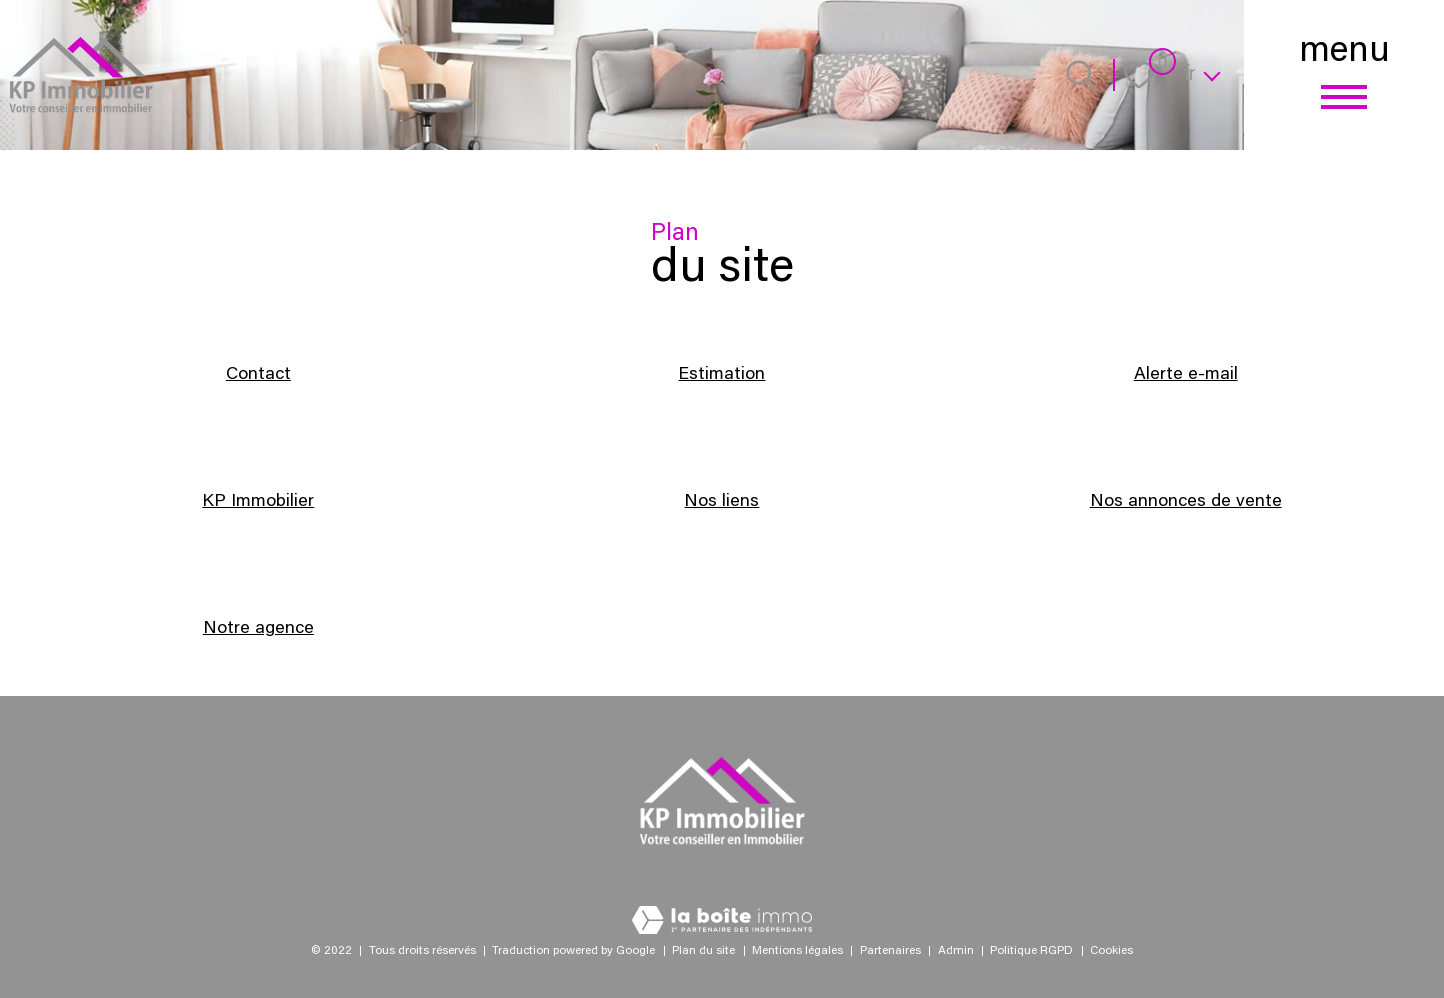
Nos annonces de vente (1186, 502)
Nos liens (721, 502)
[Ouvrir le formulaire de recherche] (1081, 75)
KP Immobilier (258, 502)
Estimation (721, 375)
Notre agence (258, 629)
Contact (258, 375)
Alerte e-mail (1186, 375)
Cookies (1111, 951)
